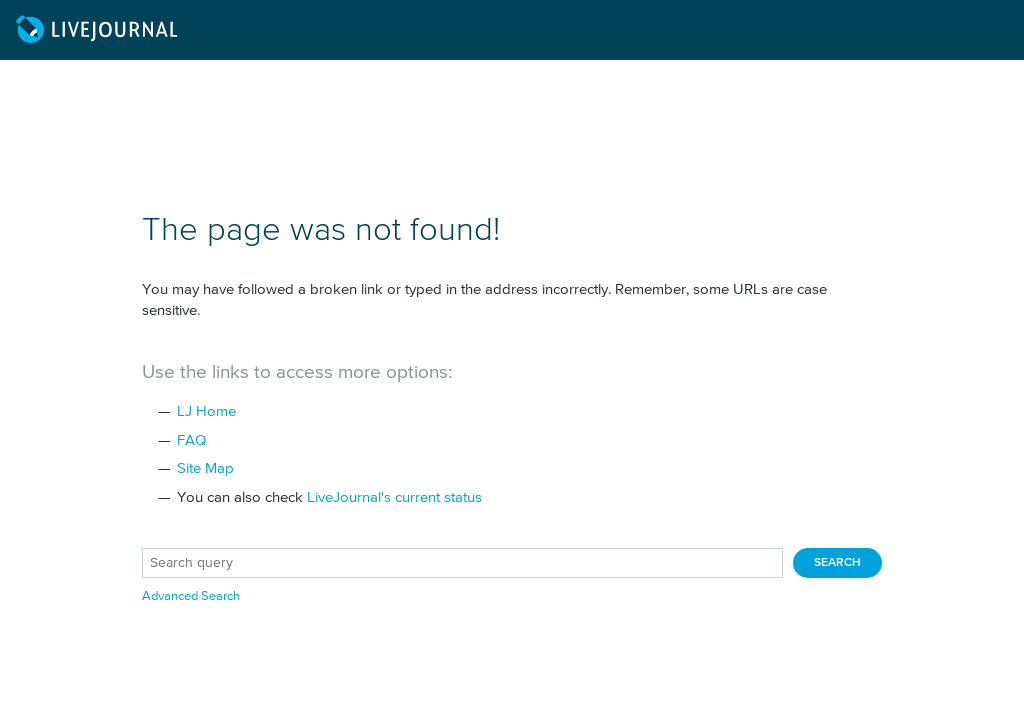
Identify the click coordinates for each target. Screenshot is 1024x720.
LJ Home (206, 411)
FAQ (191, 440)
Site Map (205, 468)
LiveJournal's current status (394, 497)
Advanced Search (191, 596)
